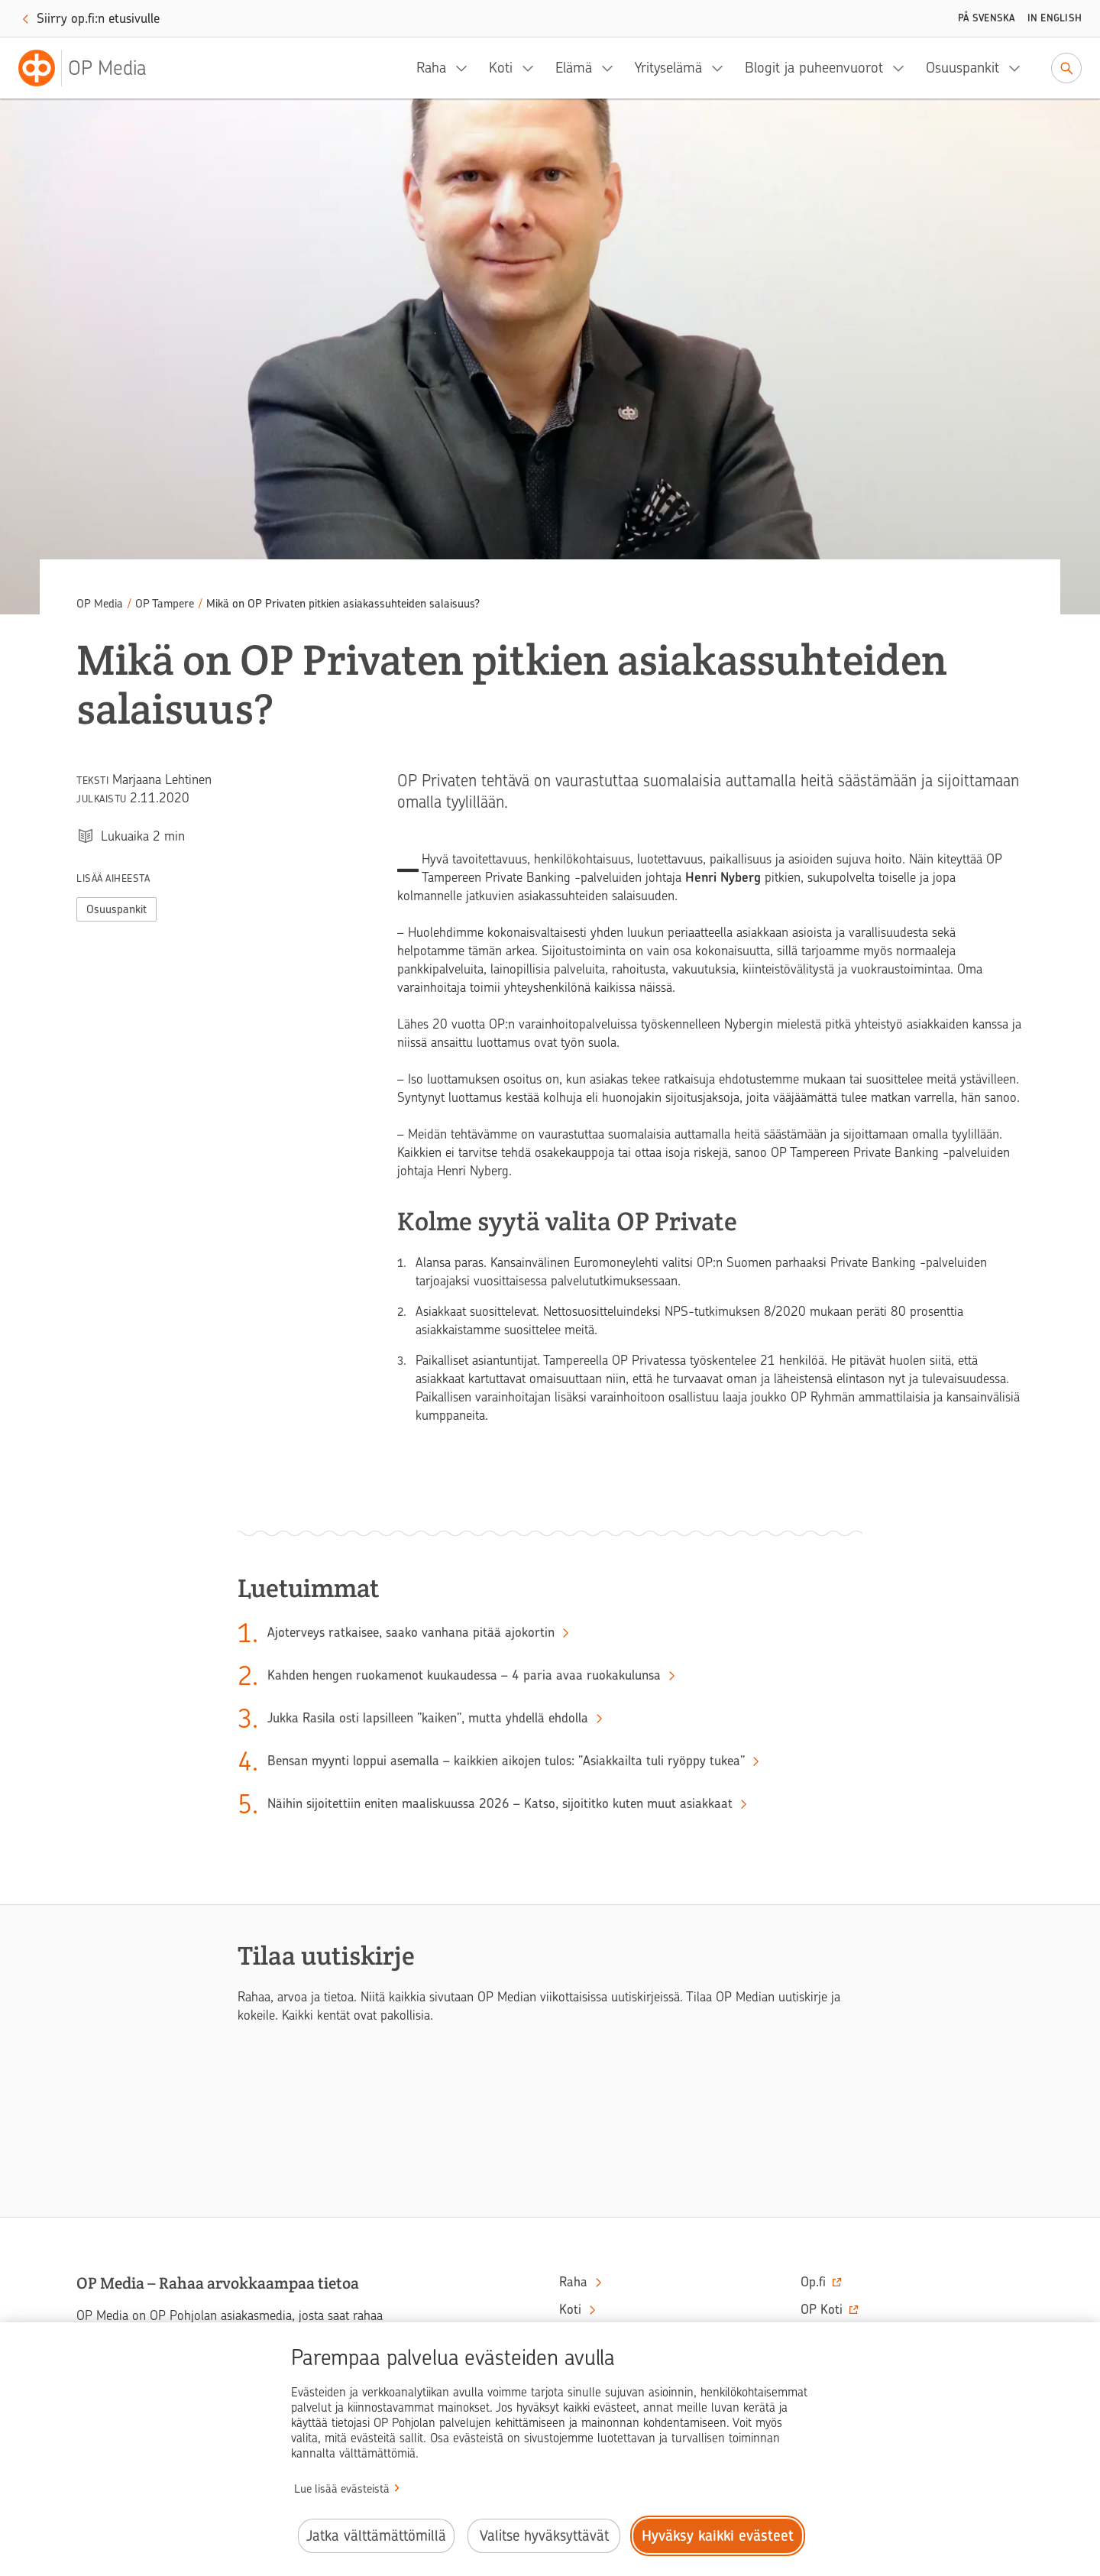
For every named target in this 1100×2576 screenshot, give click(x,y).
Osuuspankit (962, 67)
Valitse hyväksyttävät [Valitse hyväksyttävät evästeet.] (544, 2536)
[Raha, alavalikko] (466, 68)
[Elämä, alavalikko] (612, 68)
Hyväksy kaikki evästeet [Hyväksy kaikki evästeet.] (718, 2536)
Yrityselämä (668, 67)
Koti (501, 67)
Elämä (573, 67)
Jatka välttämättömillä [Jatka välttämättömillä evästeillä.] (376, 2536)
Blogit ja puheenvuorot (814, 67)
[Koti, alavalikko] (532, 68)
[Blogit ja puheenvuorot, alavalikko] (903, 68)
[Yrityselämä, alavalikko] (722, 68)
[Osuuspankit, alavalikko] (1019, 68)
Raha (431, 67)
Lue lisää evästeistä (342, 2489)
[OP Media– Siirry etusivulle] (91, 68)
